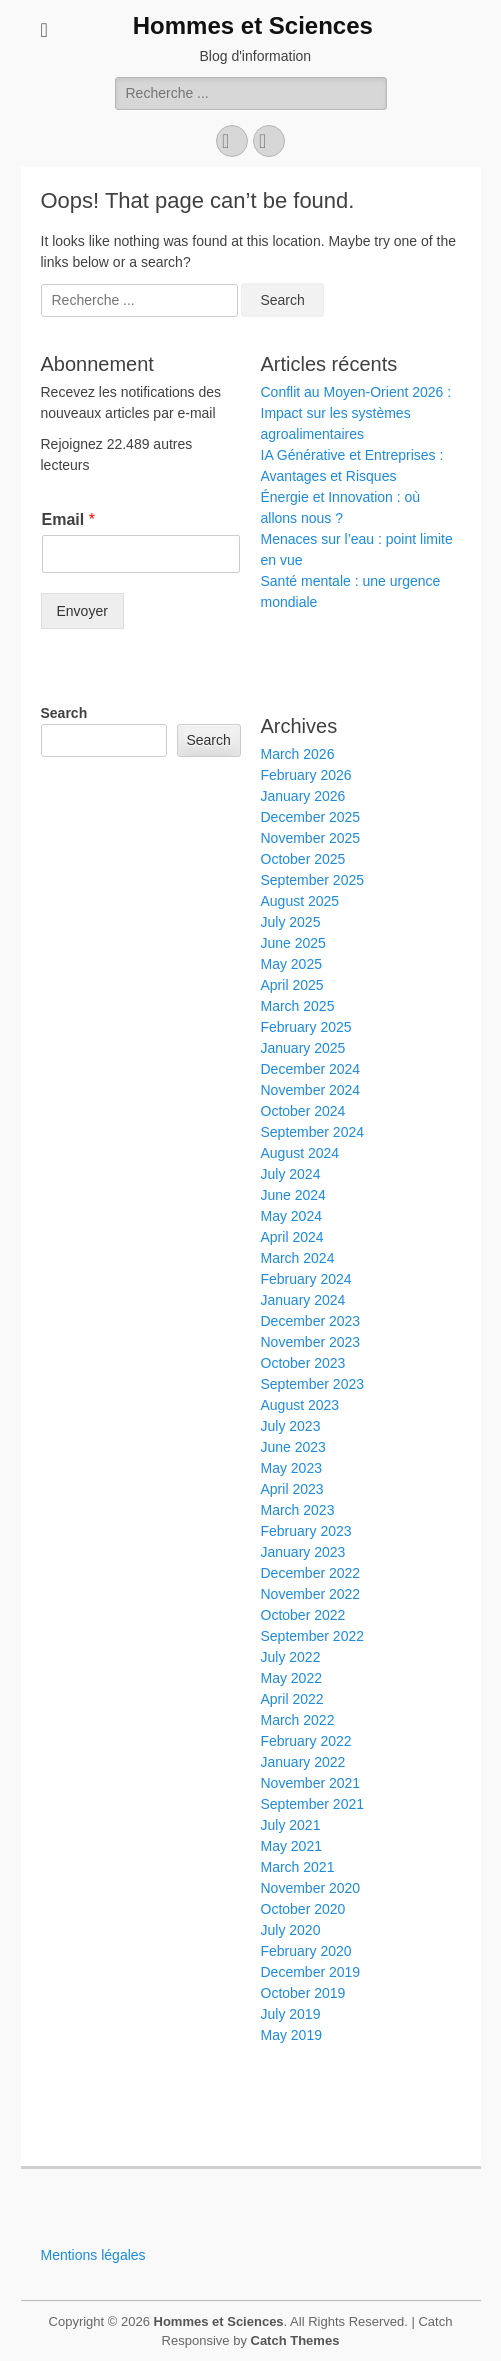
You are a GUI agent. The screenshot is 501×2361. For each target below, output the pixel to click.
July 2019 (291, 2014)
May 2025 (291, 964)
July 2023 (291, 1426)
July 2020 (291, 1930)
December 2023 (311, 1321)
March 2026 (298, 754)
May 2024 (291, 1216)
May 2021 (291, 1846)
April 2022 (292, 1699)
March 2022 (298, 1720)
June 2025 (293, 943)
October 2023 (303, 1363)
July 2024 (291, 1174)
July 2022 (291, 1657)
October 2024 (303, 1111)
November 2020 (311, 1888)
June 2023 (293, 1447)
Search (64, 713)
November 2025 (311, 838)
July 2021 (291, 1825)
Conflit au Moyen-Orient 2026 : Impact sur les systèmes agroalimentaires (356, 413)
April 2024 (292, 1237)
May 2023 (291, 1468)
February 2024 (306, 1279)
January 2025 (303, 1048)
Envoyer (82, 611)
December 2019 (311, 1972)
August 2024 (300, 1153)
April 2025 (292, 985)
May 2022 (291, 1678)
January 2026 (303, 796)
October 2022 (303, 1615)
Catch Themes (295, 2340)
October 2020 (303, 1909)
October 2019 (303, 1993)
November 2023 (311, 1342)
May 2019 (291, 2035)
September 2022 (313, 1636)
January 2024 (303, 1300)
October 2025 (303, 859)
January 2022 (303, 1762)
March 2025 (298, 1006)
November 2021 (311, 1783)
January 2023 (303, 1552)
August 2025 (300, 901)
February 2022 (306, 1741)
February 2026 (306, 775)
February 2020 (306, 1951)
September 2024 (313, 1132)
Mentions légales (93, 2255)
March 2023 (298, 1510)
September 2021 (313, 1804)
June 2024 (293, 1195)
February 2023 (306, 1531)
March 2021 (298, 1867)
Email (68, 519)
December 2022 (311, 1573)
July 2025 (291, 922)
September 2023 (313, 1384)
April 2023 (292, 1489)
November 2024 (311, 1090)
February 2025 (306, 1027)
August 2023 (300, 1405)
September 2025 (313, 880)
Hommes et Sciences (253, 25)
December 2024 (311, 1069)
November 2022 (311, 1594)
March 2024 (298, 1258)
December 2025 (311, 817)
